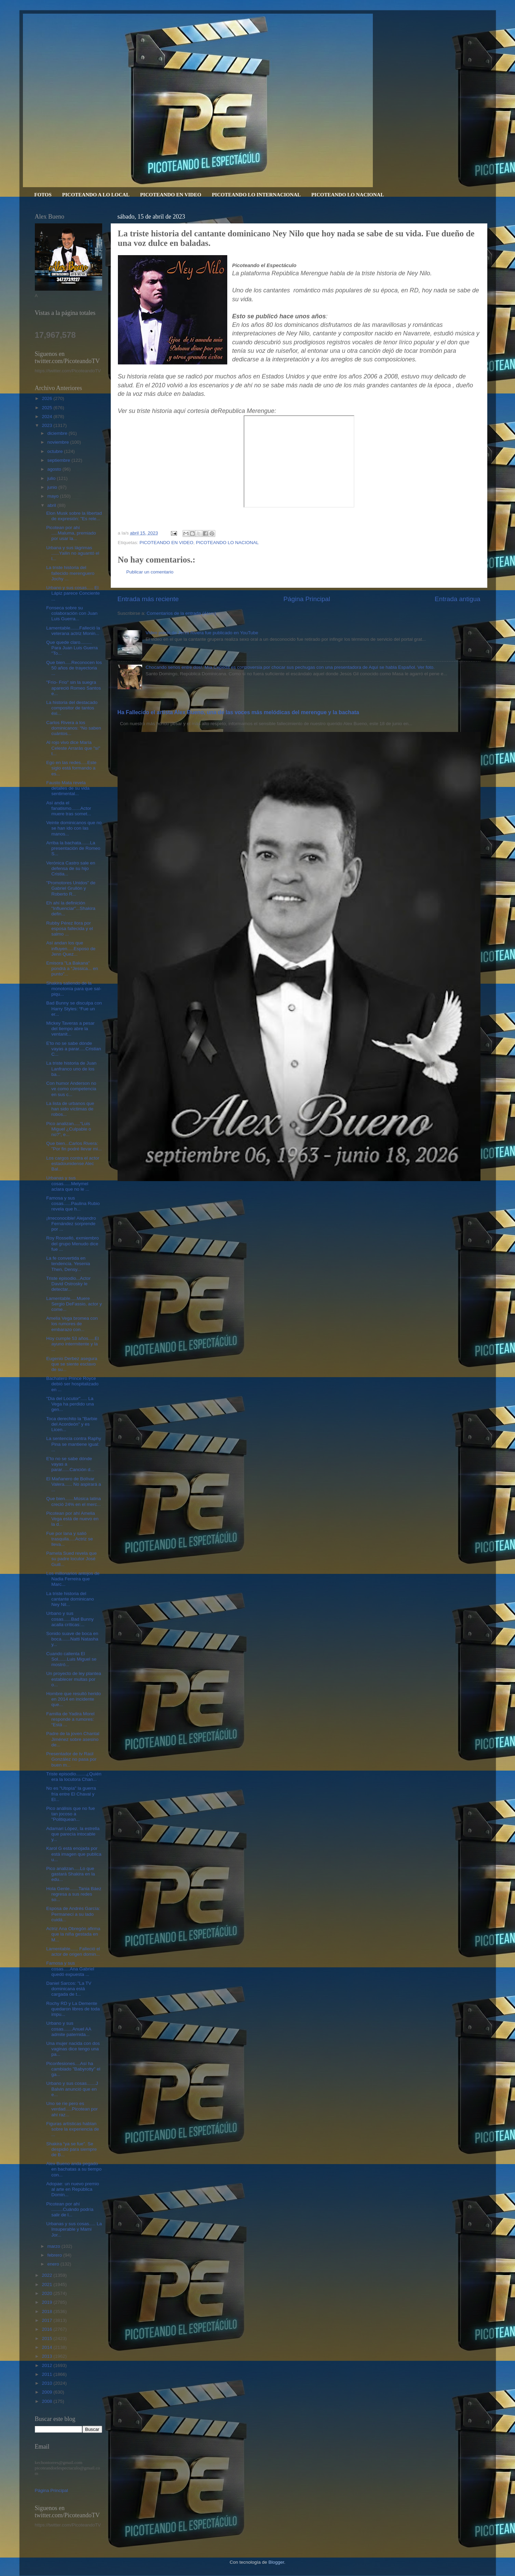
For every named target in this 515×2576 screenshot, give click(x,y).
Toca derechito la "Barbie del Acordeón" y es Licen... (71, 1424)
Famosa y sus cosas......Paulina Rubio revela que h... (73, 1203)
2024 (47, 416)
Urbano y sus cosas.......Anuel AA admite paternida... (68, 2029)
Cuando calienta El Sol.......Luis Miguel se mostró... (71, 1659)
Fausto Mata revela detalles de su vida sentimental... (68, 788)
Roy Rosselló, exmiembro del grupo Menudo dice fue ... (72, 1243)
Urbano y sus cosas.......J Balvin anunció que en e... (72, 2089)
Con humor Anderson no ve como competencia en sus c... (71, 1089)
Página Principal (306, 599)
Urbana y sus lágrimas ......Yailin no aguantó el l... (72, 553)
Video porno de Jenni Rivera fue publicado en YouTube (202, 632)
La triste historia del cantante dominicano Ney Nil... (70, 1599)
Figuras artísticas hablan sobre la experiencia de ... (72, 2129)
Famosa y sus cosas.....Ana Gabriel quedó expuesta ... (70, 1969)
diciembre (58, 433)
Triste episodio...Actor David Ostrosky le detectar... (68, 1284)
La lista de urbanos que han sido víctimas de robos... (70, 1109)
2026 (47, 398)
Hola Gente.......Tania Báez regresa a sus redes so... (73, 1894)
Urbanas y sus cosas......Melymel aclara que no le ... (67, 1183)
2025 (47, 407)
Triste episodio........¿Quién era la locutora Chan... (73, 1776)
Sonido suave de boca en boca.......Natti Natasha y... (72, 1639)
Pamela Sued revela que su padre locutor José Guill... (71, 1559)
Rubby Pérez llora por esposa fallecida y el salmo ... (69, 928)
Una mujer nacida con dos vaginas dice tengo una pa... (73, 2049)
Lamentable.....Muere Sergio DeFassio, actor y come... (74, 1304)
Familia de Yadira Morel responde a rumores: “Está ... (70, 1719)
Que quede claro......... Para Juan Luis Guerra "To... (72, 648)
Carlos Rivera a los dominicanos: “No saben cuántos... (73, 728)
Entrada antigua (457, 599)
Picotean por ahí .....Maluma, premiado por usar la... (71, 533)
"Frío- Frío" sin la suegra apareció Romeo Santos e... (73, 688)
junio (53, 487)
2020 (47, 2293)
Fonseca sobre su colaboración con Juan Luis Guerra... (71, 613)
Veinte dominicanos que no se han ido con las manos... (73, 828)
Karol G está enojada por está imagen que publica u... (73, 1854)
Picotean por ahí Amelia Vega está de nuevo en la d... (72, 1519)
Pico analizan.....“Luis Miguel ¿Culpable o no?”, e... (68, 1129)
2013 (47, 2356)
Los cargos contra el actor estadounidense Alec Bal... (72, 1163)
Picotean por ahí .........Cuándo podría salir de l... (69, 2209)
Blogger (276, 2562)
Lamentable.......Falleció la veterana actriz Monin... (73, 630)
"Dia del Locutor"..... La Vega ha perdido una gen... (70, 1404)
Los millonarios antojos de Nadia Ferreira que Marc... (72, 1579)
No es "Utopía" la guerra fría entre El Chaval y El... (71, 1794)
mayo (54, 496)
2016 (47, 2329)
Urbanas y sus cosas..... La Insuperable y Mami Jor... (74, 2229)
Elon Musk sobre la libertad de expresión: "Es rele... (74, 516)
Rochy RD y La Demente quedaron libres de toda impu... (73, 2009)
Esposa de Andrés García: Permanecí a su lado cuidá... (73, 1914)
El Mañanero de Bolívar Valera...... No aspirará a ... (73, 1484)
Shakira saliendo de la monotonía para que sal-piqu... (73, 989)
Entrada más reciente (148, 599)
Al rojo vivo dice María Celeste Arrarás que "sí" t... (73, 748)
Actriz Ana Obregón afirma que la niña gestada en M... (73, 1934)
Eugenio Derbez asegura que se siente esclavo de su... (71, 1364)
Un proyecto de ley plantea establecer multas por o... (73, 1679)
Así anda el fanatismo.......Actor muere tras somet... (68, 808)
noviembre (59, 442)
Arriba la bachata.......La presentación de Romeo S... (73, 848)
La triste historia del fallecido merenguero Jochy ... (70, 573)
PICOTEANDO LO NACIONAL (347, 194)
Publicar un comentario (150, 571)
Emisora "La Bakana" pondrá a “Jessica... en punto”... (72, 968)
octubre (56, 451)
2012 (47, 2365)
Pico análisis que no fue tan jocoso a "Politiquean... (70, 1814)
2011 (47, 2374)
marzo (55, 2246)
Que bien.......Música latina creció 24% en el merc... (73, 1501)
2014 (47, 2347)
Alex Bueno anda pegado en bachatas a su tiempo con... (73, 2169)
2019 (47, 2302)
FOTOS (43, 194)
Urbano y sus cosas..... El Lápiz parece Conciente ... (73, 593)
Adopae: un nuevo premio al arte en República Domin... (72, 2189)
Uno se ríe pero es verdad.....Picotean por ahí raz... (72, 2109)
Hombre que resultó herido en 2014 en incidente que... (73, 1699)
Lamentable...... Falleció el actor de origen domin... (73, 1951)
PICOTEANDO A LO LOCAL (96, 194)
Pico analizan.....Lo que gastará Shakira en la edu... (70, 1874)
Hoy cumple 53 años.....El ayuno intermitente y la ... (72, 1344)
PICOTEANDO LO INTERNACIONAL (256, 194)
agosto (55, 469)
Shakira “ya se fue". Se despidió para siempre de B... (71, 2149)
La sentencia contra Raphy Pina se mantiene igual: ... (73, 1444)
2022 (47, 2275)
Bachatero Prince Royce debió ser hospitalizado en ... (72, 1384)
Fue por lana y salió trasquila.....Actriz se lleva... (69, 1539)
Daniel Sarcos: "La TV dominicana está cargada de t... (68, 1989)
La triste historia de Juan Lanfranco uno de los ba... (71, 1069)
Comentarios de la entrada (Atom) (181, 613)
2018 (47, 2311)
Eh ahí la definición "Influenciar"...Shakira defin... (70, 908)
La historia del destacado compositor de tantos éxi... (71, 708)
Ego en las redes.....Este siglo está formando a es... (71, 768)
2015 (47, 2338)
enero (54, 2264)
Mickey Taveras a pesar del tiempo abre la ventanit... (70, 1029)
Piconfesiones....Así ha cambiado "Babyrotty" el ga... (73, 2069)
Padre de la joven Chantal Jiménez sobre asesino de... (72, 1739)
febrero (56, 2255)
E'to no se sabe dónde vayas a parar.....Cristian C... (73, 1049)
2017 (47, 2320)
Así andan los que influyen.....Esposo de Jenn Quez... (70, 948)
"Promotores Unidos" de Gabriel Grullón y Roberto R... (70, 888)
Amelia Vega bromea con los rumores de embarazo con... (72, 1324)
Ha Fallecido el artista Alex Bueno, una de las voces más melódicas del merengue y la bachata (238, 712)
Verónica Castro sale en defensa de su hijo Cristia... (70, 868)
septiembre (60, 460)
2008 (47, 2401)
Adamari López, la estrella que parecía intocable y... (72, 1834)
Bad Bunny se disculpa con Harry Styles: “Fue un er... (74, 1008)
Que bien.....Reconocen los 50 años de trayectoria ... (74, 668)
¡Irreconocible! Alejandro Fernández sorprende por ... (71, 1224)
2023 (47, 425)
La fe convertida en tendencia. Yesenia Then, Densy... (68, 1264)
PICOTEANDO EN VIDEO (170, 194)
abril (52, 505)
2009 (47, 2392)
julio (52, 478)
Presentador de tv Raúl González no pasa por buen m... (71, 1759)
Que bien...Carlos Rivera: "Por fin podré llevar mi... (73, 1146)
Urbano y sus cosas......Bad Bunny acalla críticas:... (70, 1619)
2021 (47, 2284)
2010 (47, 2383)
